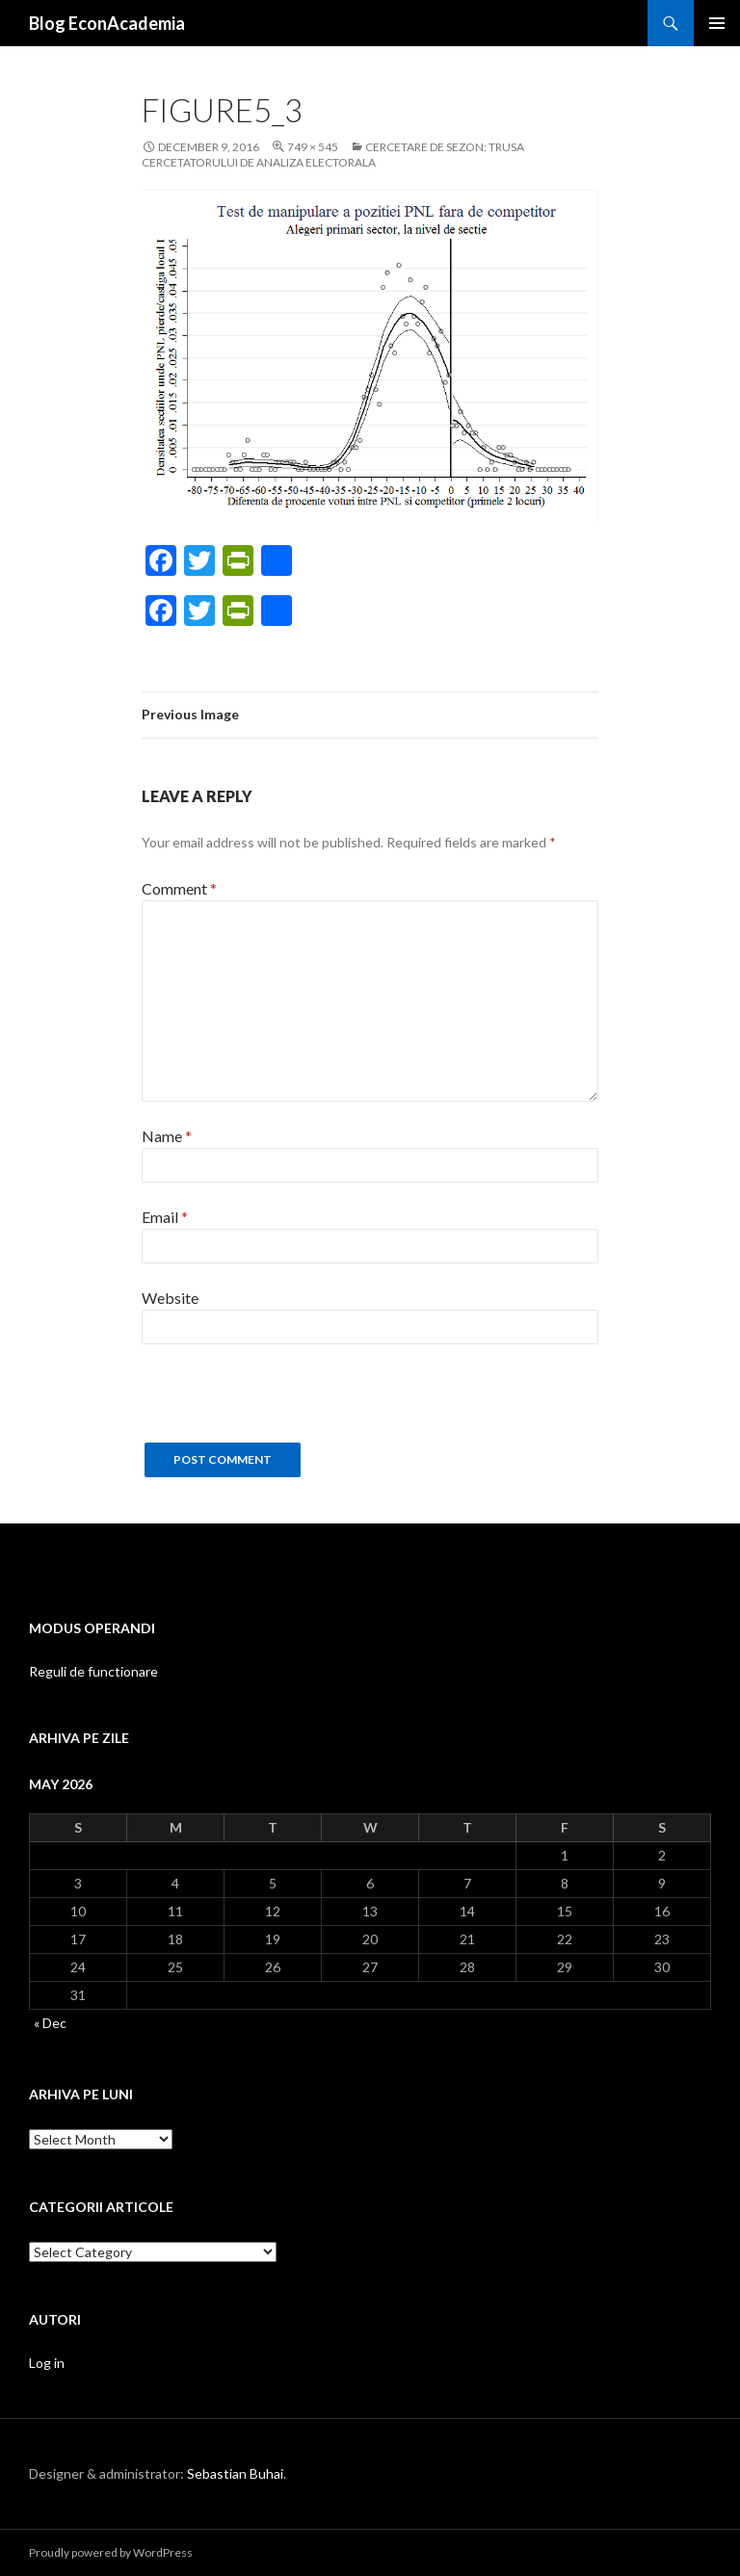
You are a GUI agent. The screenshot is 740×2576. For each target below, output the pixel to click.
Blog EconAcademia (107, 23)
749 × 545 (312, 147)
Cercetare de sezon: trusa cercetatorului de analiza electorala (333, 154)
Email (165, 1217)
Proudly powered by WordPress (111, 2552)
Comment (179, 888)
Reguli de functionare (93, 1671)
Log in (47, 2363)
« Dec (50, 2023)
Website (170, 1297)
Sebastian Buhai (235, 2473)
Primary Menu (717, 23)
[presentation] (288, 1405)
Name (167, 1136)
